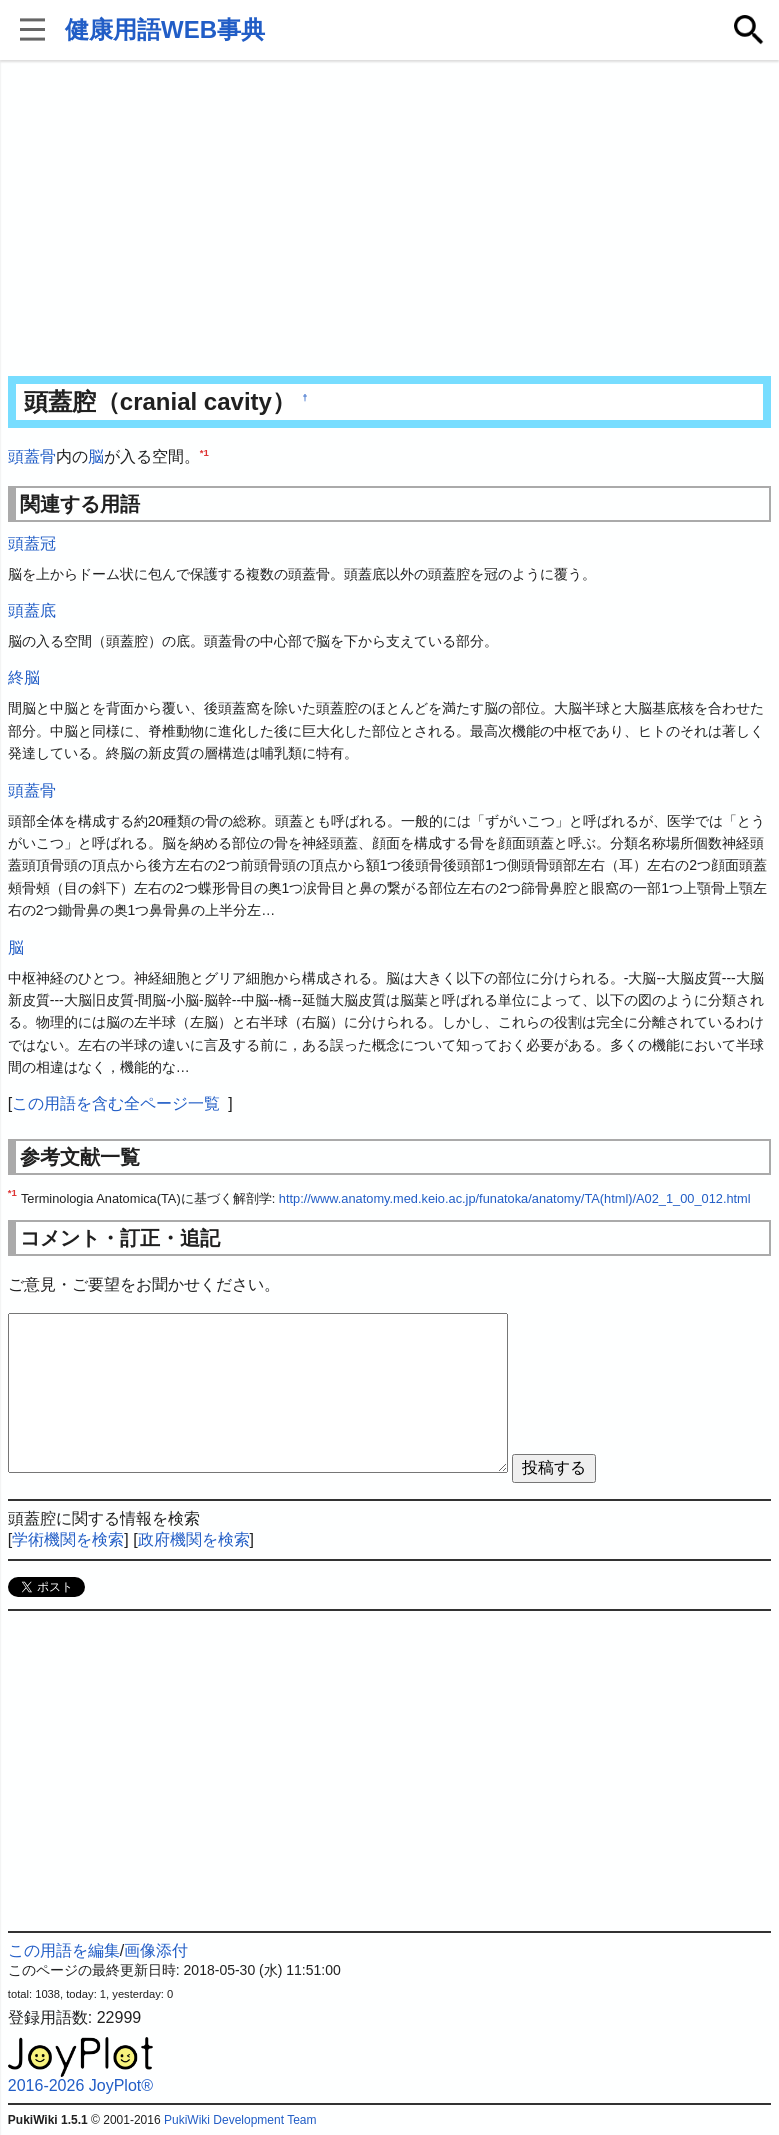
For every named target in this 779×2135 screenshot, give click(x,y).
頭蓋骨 (32, 456)
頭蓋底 (32, 610)
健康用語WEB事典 (165, 29)
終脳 (24, 677)
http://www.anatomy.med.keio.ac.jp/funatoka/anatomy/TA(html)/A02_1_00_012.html (515, 1198)
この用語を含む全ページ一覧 (116, 1103)
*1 (204, 452)
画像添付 (156, 1950)
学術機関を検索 (68, 1539)
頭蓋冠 (32, 543)
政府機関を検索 (194, 1539)
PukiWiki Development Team (240, 2120)
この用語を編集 (64, 1950)
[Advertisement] (389, 220)
